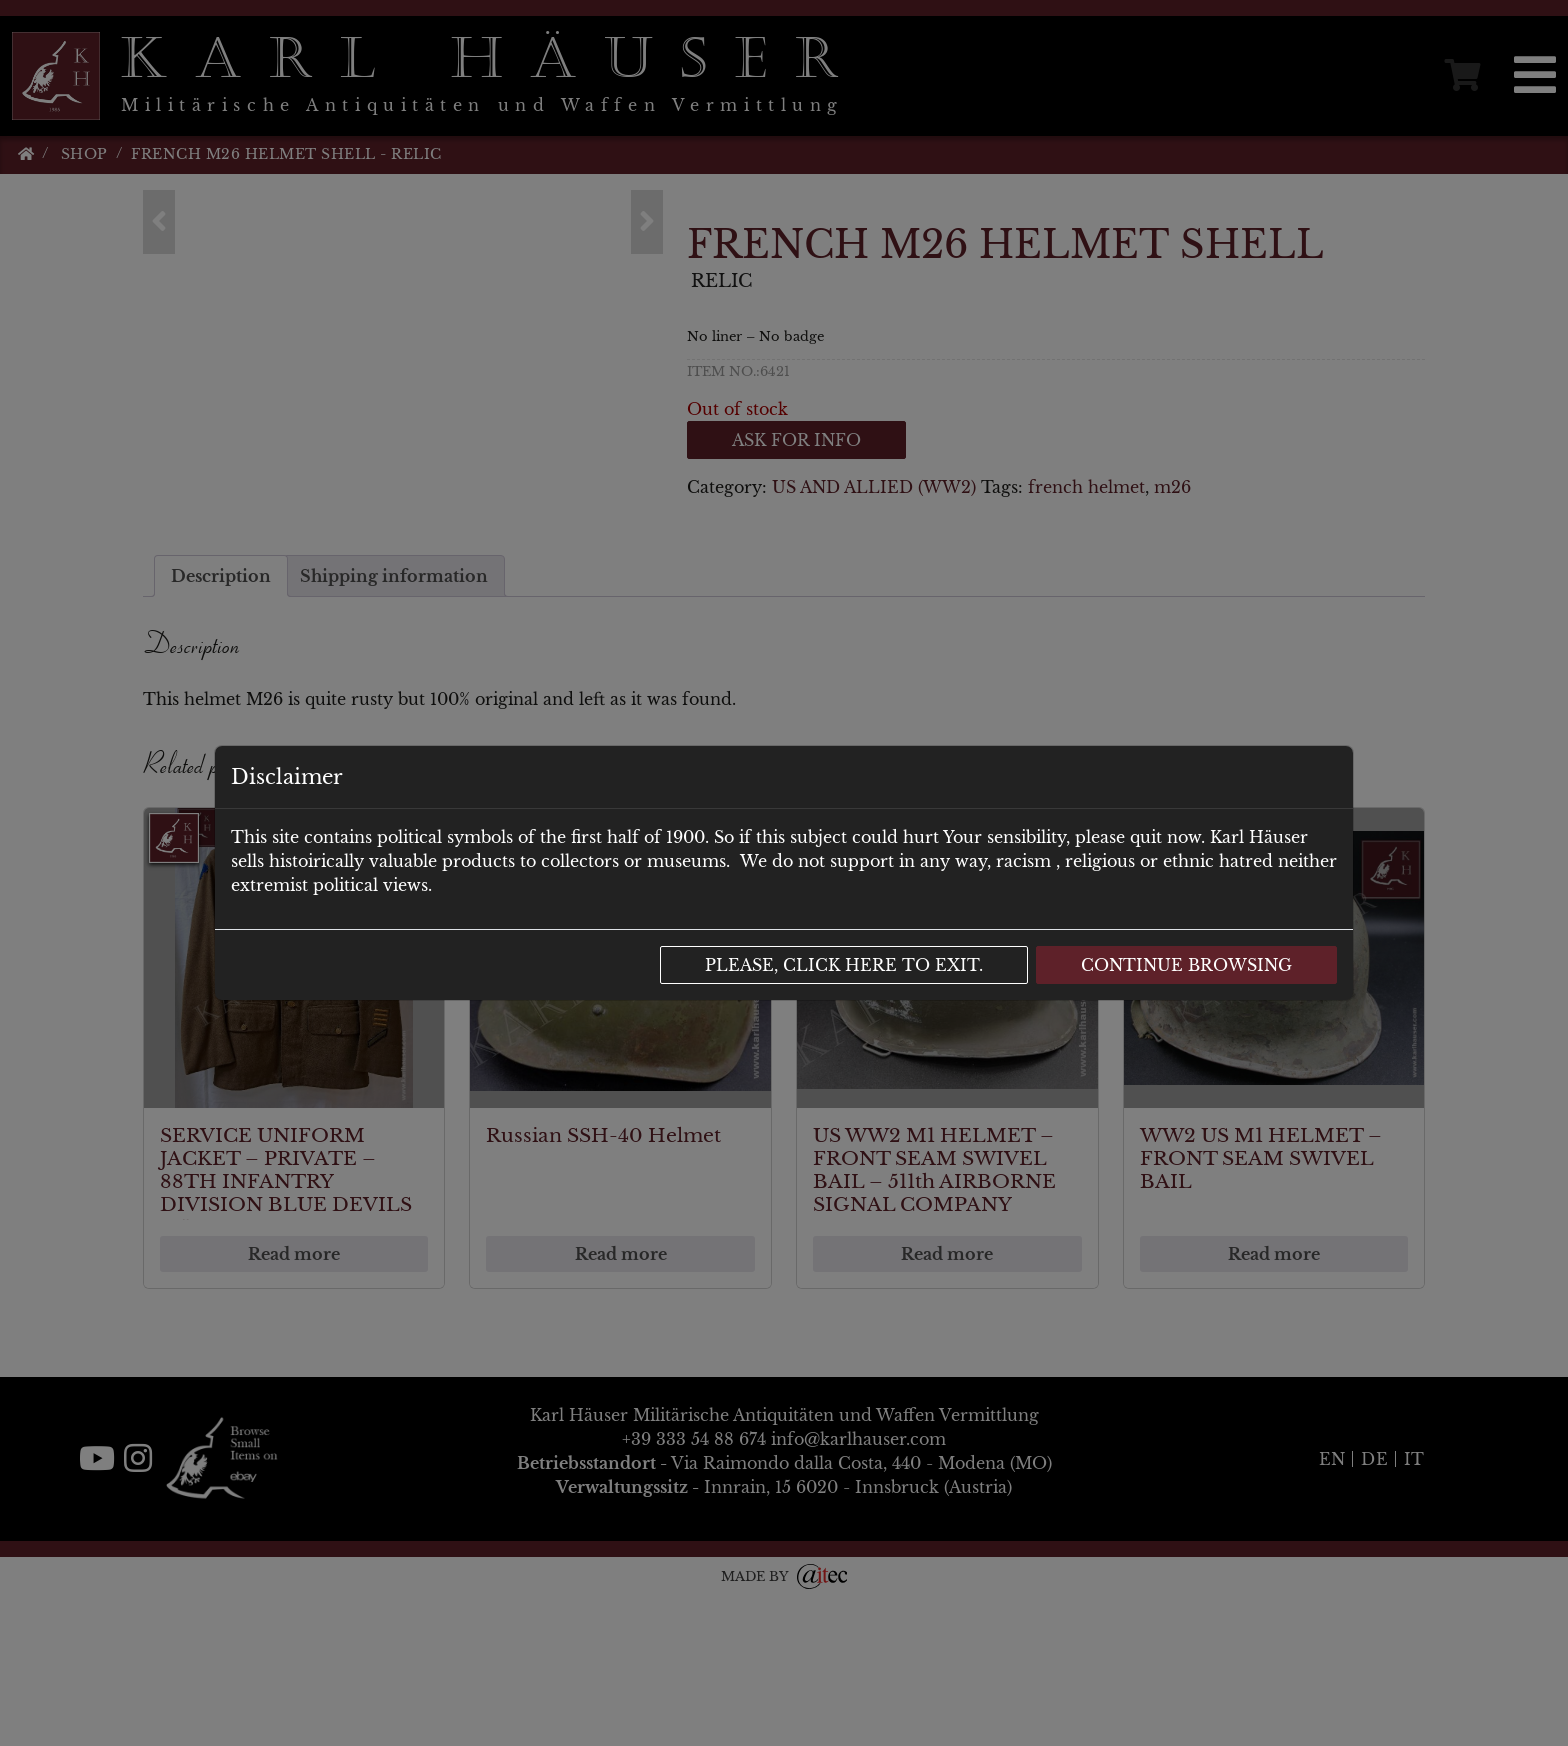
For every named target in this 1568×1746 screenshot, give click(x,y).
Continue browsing (1186, 965)
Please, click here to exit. (844, 965)
